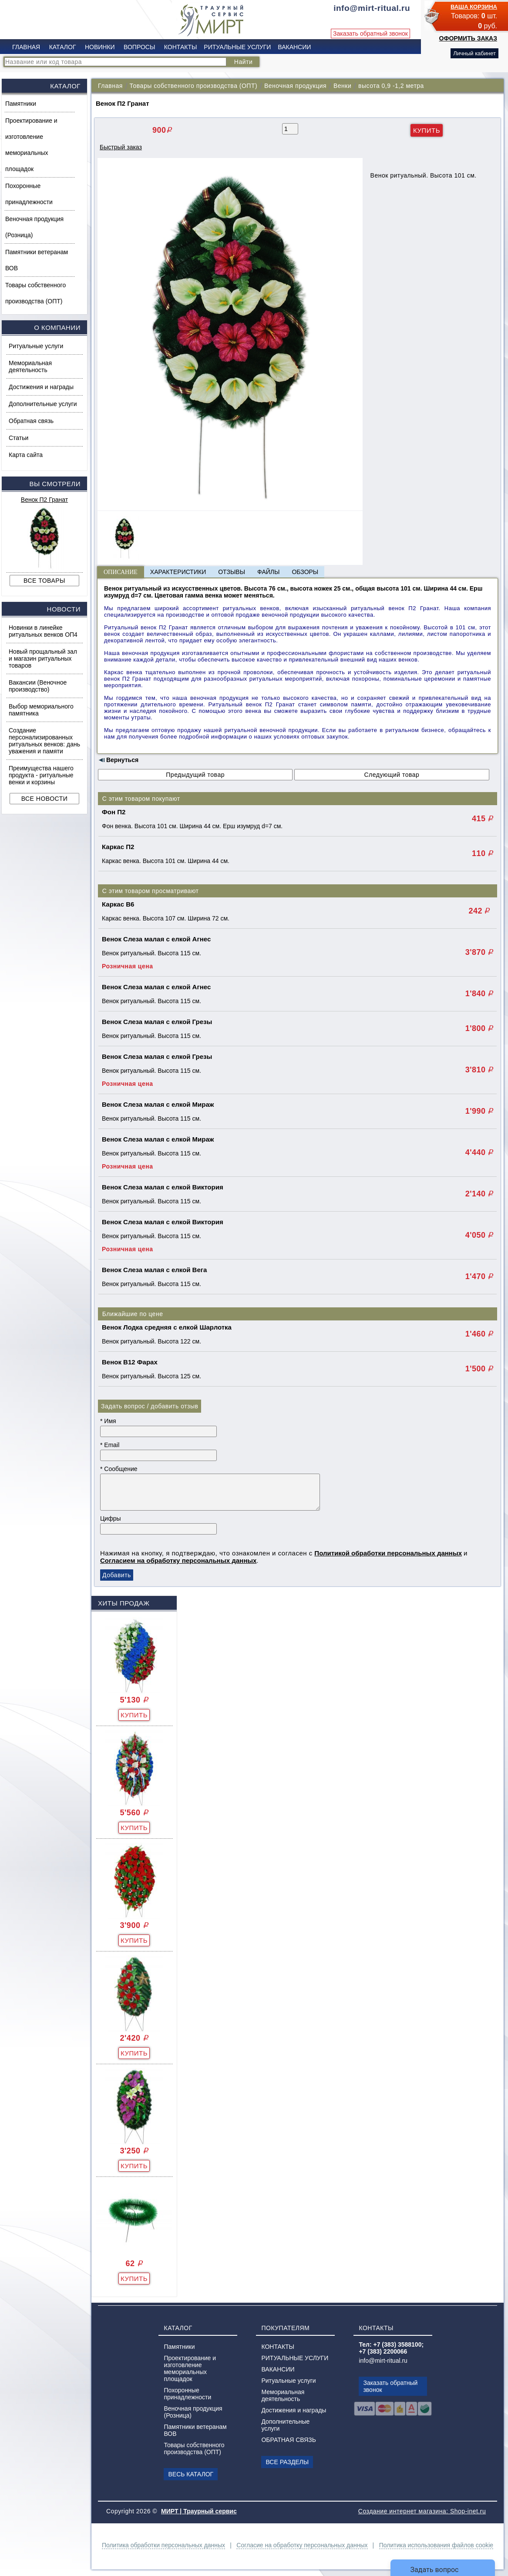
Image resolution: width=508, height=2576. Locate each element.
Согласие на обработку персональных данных (301, 2545)
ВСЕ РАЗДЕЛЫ (287, 2461)
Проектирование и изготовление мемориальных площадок (31, 144)
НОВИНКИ (100, 47)
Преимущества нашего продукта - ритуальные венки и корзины (41, 775)
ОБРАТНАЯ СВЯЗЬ (288, 2439)
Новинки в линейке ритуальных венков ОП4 (43, 631)
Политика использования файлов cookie (436, 2545)
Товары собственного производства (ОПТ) (35, 293)
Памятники (20, 103)
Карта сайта (26, 454)
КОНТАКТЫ (180, 47)
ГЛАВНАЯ (26, 47)
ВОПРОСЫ (139, 47)
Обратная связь (31, 420)
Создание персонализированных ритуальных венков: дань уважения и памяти (44, 741)
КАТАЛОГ (62, 47)
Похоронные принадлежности (29, 193)
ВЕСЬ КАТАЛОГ (190, 2474)
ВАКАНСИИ (294, 47)
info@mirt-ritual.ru (383, 2360)
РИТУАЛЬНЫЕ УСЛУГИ (237, 47)
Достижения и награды (41, 386)
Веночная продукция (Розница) (34, 226)
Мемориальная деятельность (30, 366)
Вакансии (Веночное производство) (38, 686)
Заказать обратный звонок (370, 33)
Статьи (18, 437)
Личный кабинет (474, 53)
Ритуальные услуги (36, 346)
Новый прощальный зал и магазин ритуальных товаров (43, 658)
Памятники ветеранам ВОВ (36, 260)
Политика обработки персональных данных (163, 2545)
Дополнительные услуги (43, 403)
